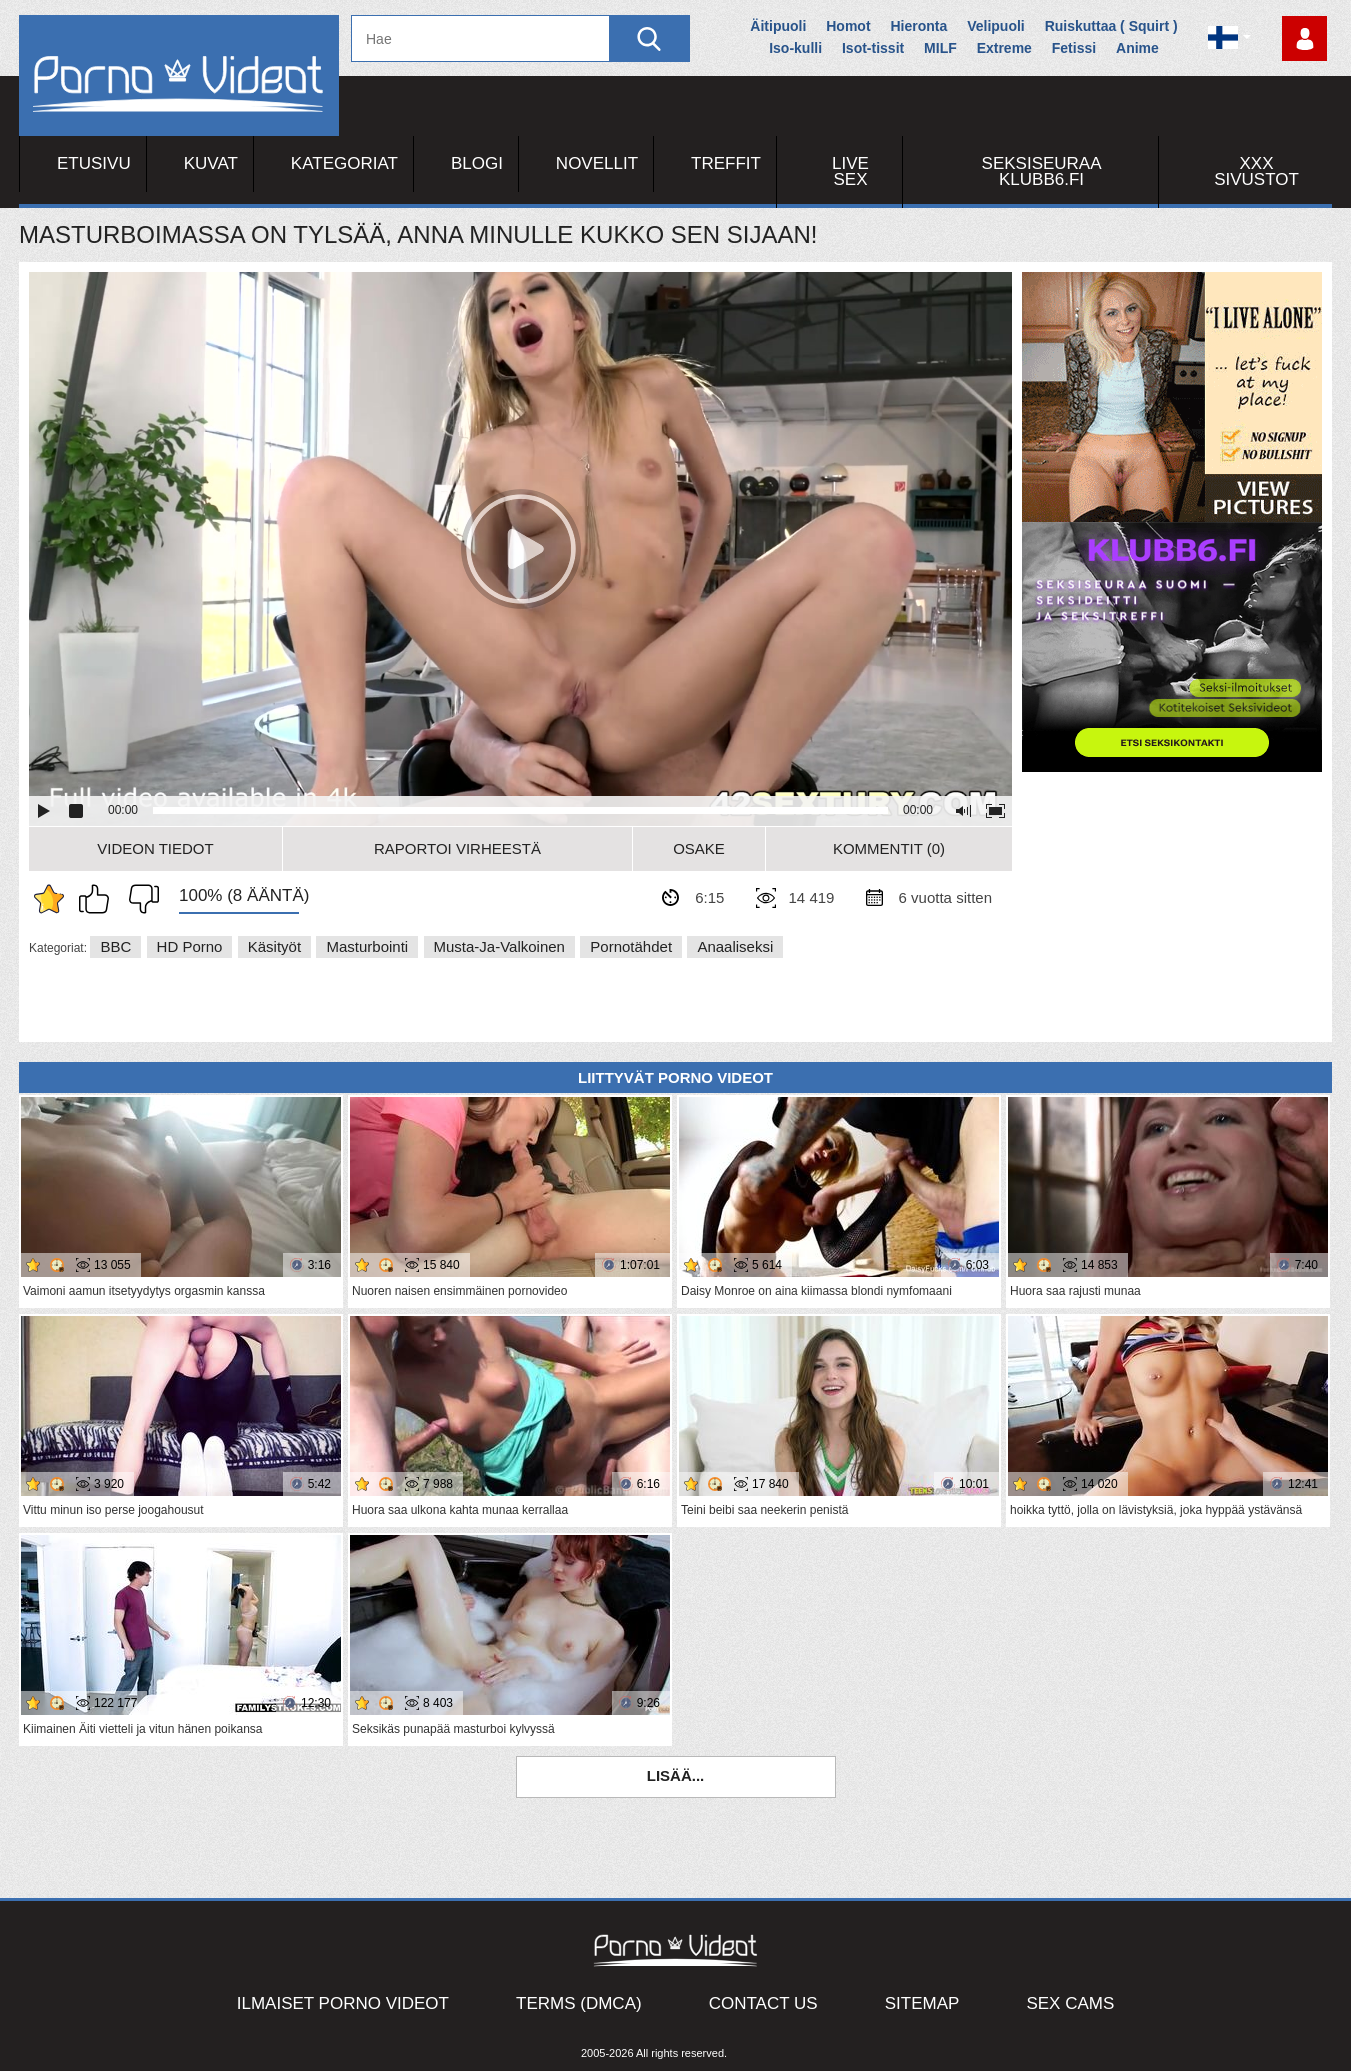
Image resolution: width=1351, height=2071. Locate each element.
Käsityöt (274, 946)
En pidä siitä (139, 899)
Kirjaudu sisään (1304, 38)
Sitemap (922, 2003)
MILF (940, 48)
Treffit (726, 163)
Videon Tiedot (155, 848)
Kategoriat (344, 163)
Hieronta (918, 26)
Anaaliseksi (735, 946)
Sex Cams (1070, 2003)
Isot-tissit (873, 48)
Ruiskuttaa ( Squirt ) (1111, 26)
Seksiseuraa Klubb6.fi (1042, 171)
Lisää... (676, 1775)
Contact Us (763, 2003)
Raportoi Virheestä (457, 848)
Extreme (1004, 48)
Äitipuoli (778, 26)
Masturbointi (367, 946)
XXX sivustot (1256, 171)
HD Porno (190, 946)
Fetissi (1074, 48)
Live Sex (850, 171)
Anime (1137, 48)
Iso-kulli (795, 48)
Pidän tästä (99, 899)
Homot (848, 26)
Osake (699, 848)
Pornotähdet (631, 946)
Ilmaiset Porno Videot (343, 2003)
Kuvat (211, 163)
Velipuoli (996, 26)
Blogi (477, 163)
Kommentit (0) (889, 848)
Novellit (597, 163)
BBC (115, 946)
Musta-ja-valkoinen (499, 946)
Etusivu (94, 163)
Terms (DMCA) (579, 2003)
